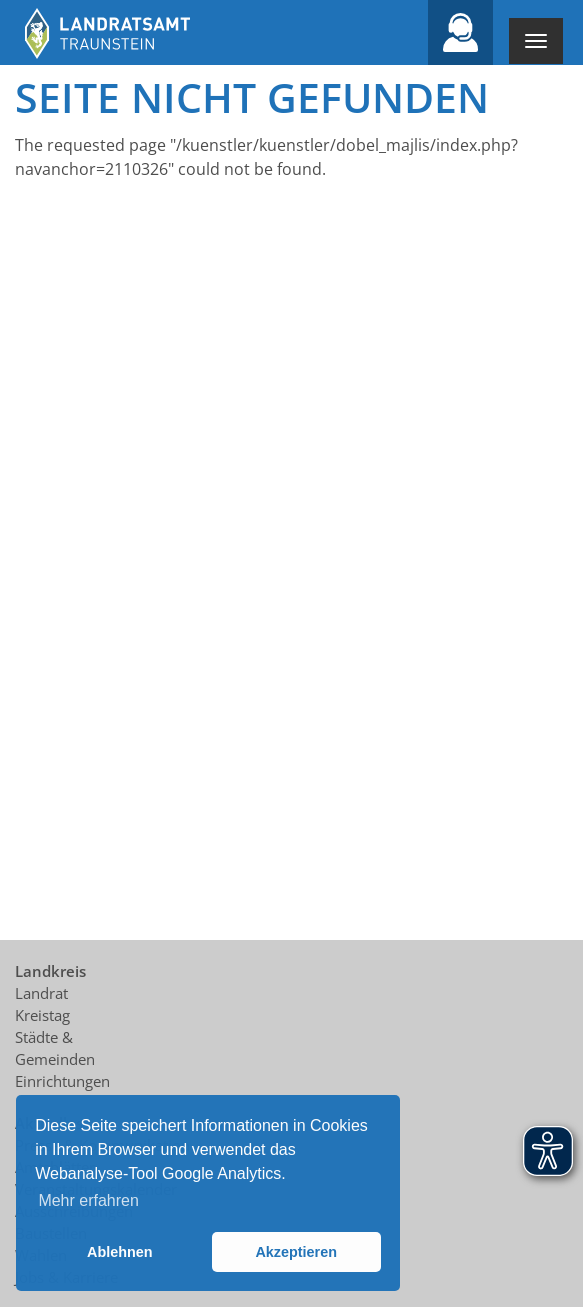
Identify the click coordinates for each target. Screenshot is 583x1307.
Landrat (41, 993)
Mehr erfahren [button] (88, 1200)
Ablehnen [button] (120, 1252)
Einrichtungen (62, 1081)
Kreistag (42, 1015)
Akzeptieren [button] (296, 1252)
